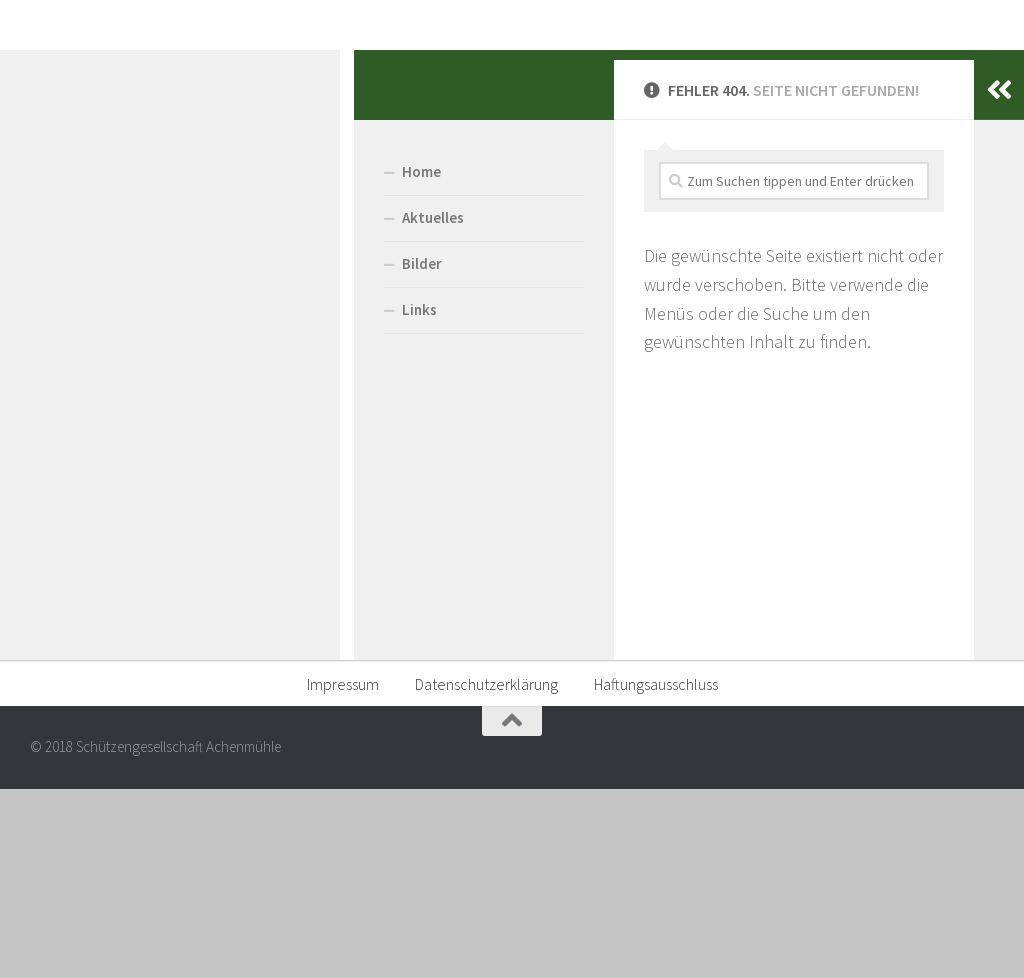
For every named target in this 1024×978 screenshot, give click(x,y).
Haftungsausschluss (656, 874)
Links (65, 499)
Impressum (343, 874)
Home (67, 361)
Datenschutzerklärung (486, 874)
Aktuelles (79, 407)
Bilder (68, 453)
